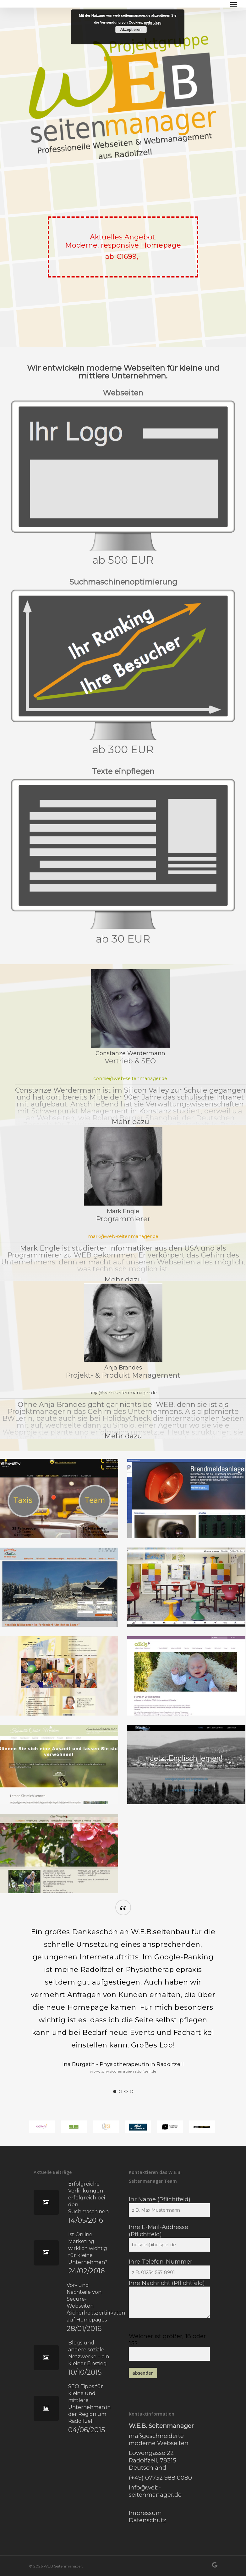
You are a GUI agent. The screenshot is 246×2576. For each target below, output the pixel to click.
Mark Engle (123, 1211)
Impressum (145, 2513)
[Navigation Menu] (233, 4)
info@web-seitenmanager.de (155, 2491)
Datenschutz (147, 2520)
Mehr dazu (130, 1121)
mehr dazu (152, 22)
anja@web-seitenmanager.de (123, 1393)
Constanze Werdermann (130, 1053)
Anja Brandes (123, 1367)
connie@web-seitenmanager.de (130, 1078)
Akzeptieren (130, 29)
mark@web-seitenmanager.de (123, 1236)
